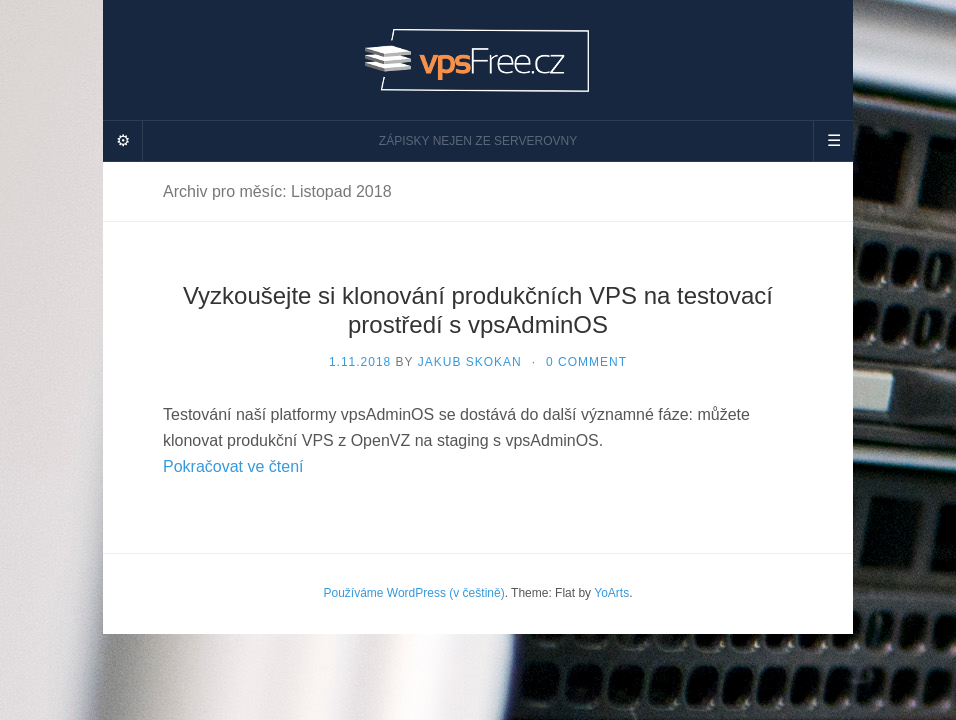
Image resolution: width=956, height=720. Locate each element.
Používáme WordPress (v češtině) (413, 593)
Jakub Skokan (470, 362)
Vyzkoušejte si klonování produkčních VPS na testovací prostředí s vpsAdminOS (478, 310)
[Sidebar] (123, 141)
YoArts (611, 593)
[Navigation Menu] (833, 141)
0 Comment (586, 362)
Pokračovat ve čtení (233, 466)
